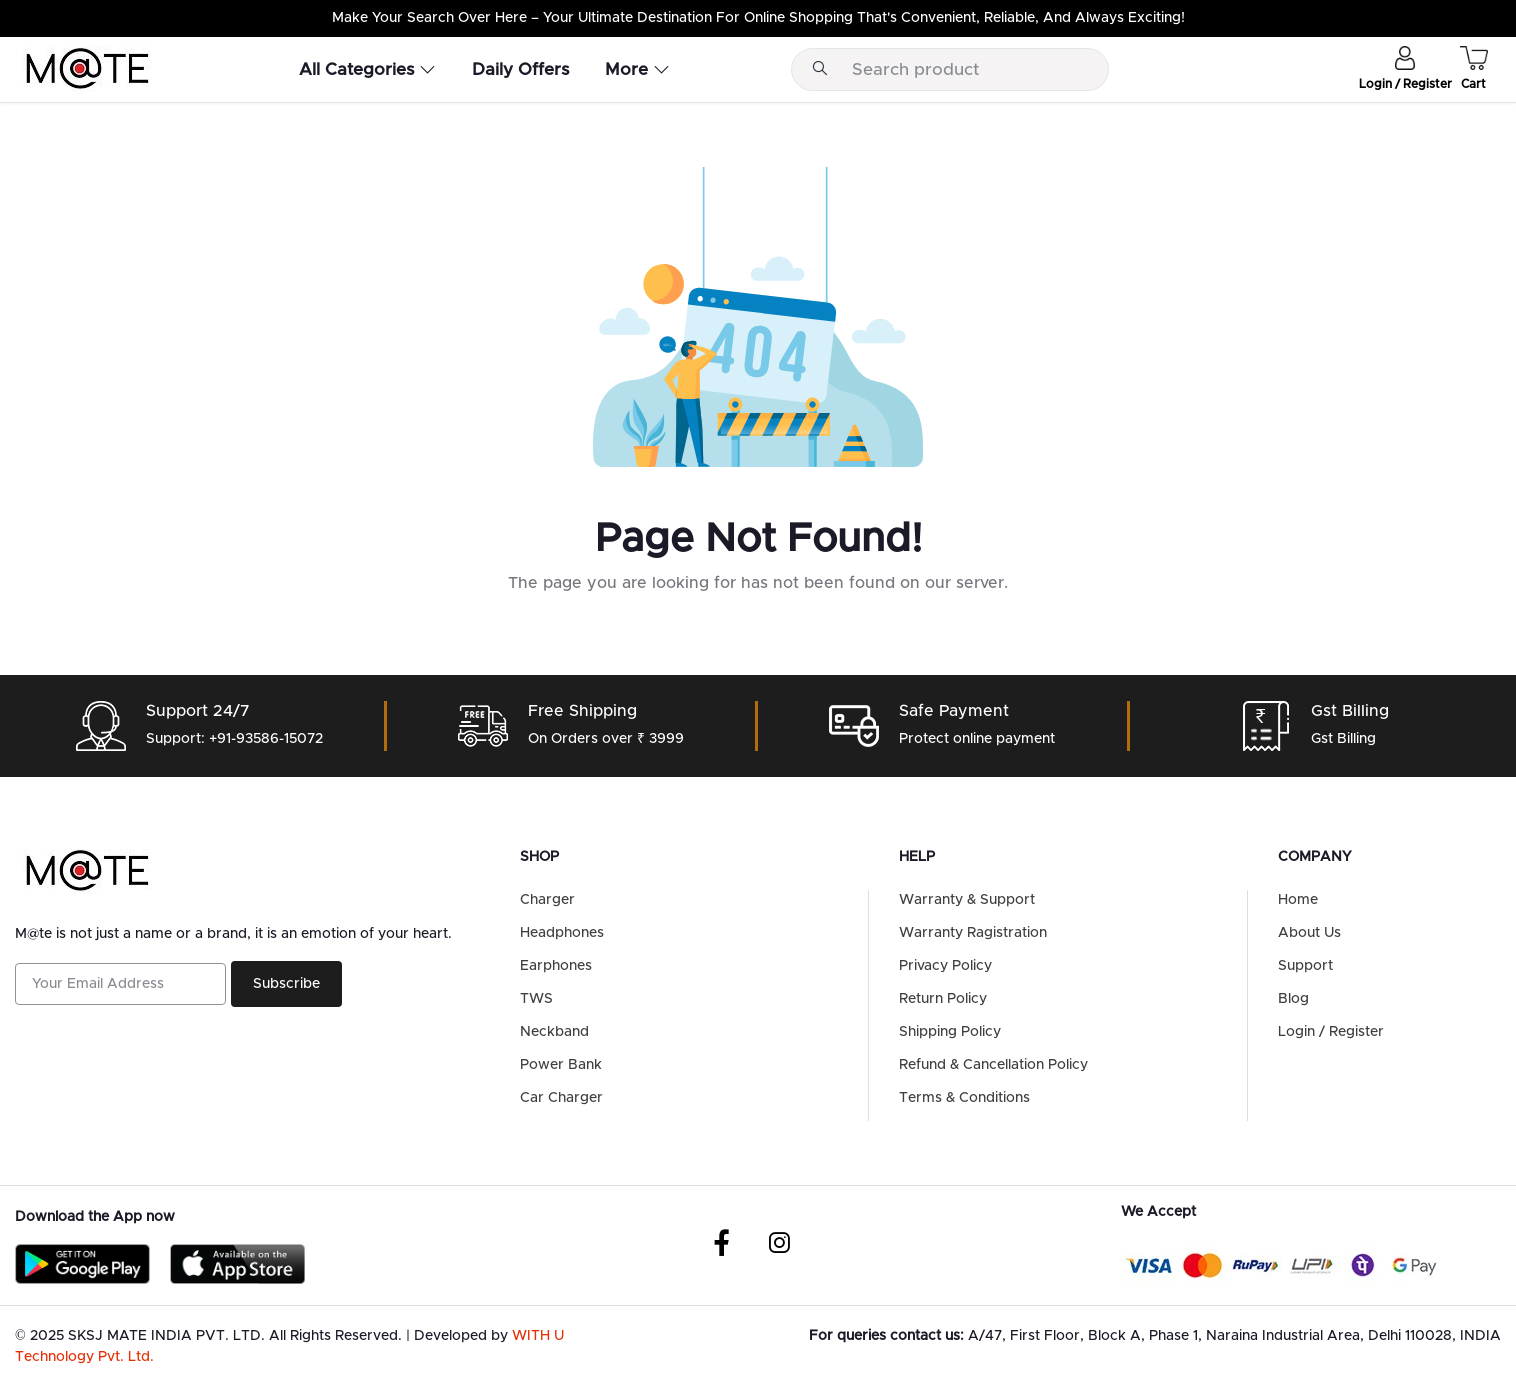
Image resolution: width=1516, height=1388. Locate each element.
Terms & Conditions (964, 1098)
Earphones (556, 966)
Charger (547, 900)
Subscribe (286, 984)
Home (1298, 900)
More (637, 69)
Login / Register (1331, 1032)
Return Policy (943, 999)
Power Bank (561, 1065)
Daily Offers (520, 69)
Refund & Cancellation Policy (993, 1065)
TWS (536, 999)
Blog (1293, 999)
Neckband (554, 1032)
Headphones (562, 933)
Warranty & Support (967, 900)
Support (1305, 966)
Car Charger (561, 1098)
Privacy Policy (945, 966)
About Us (1309, 933)
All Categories (367, 69)
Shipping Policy (950, 1032)
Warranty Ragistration (973, 933)
